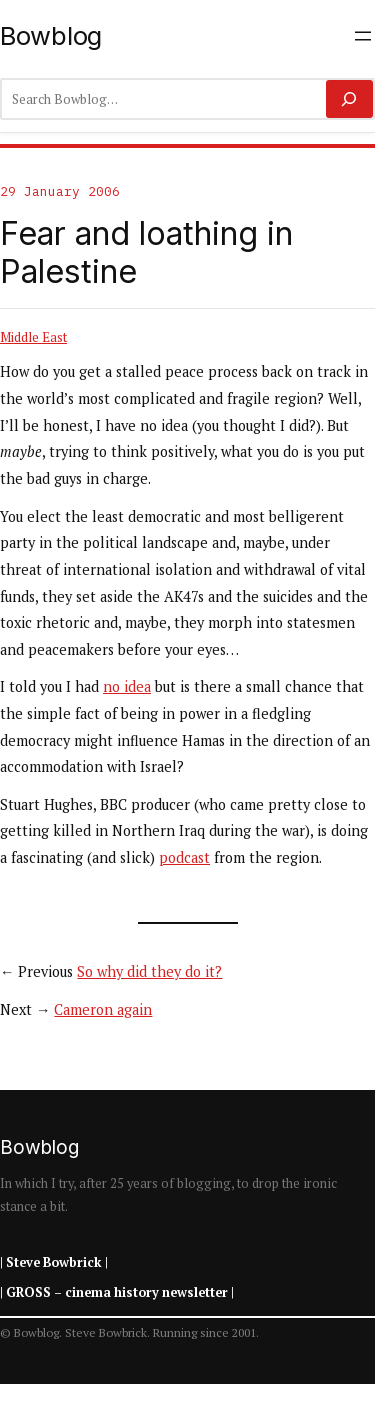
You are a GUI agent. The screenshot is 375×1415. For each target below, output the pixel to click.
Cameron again (103, 1009)
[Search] (349, 99)
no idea (127, 686)
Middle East (33, 337)
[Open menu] (363, 36)
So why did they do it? (149, 971)
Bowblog (51, 35)
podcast (184, 857)
